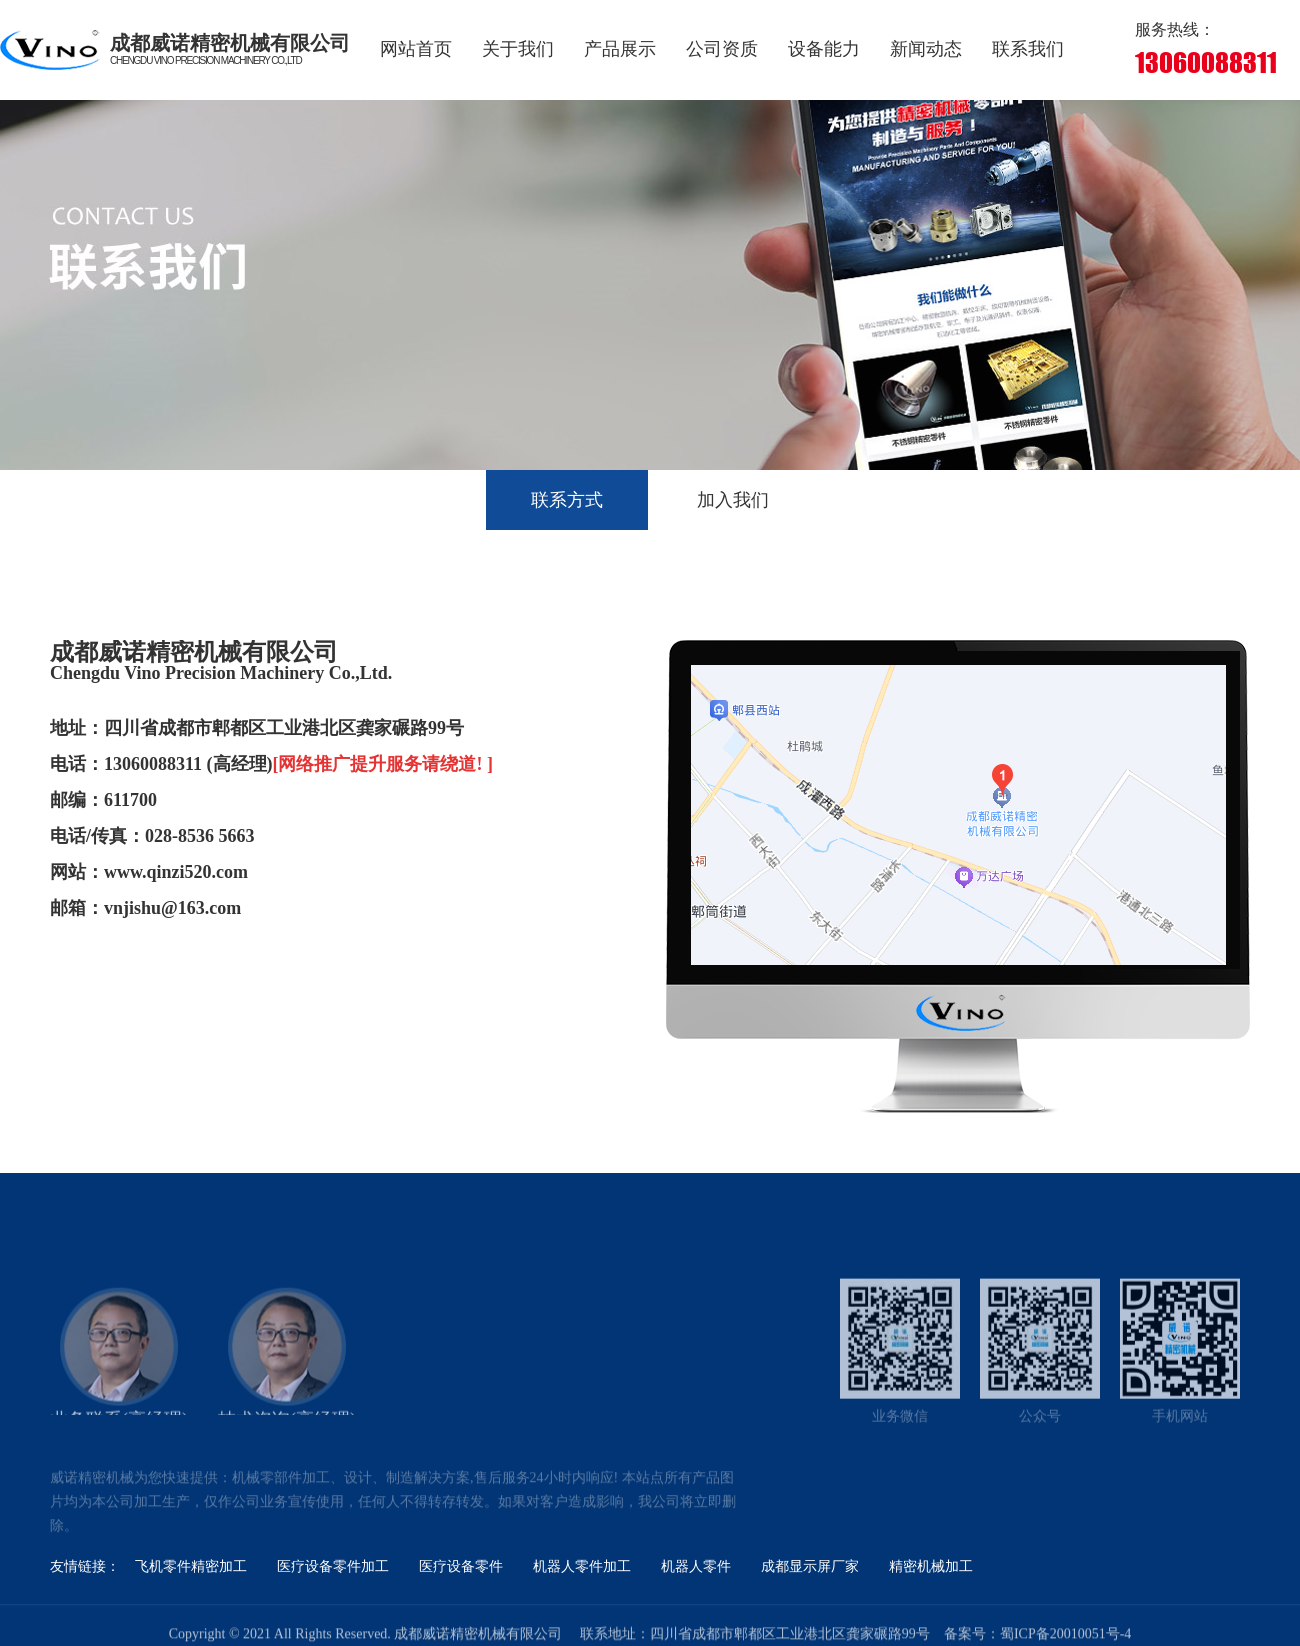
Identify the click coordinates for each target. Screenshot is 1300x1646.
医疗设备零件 (461, 1566)
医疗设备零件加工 (333, 1566)
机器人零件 (696, 1566)
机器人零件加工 (582, 1566)
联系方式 (567, 500)
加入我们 (733, 500)
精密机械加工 (931, 1566)
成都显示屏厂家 (810, 1566)
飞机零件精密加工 (191, 1566)
